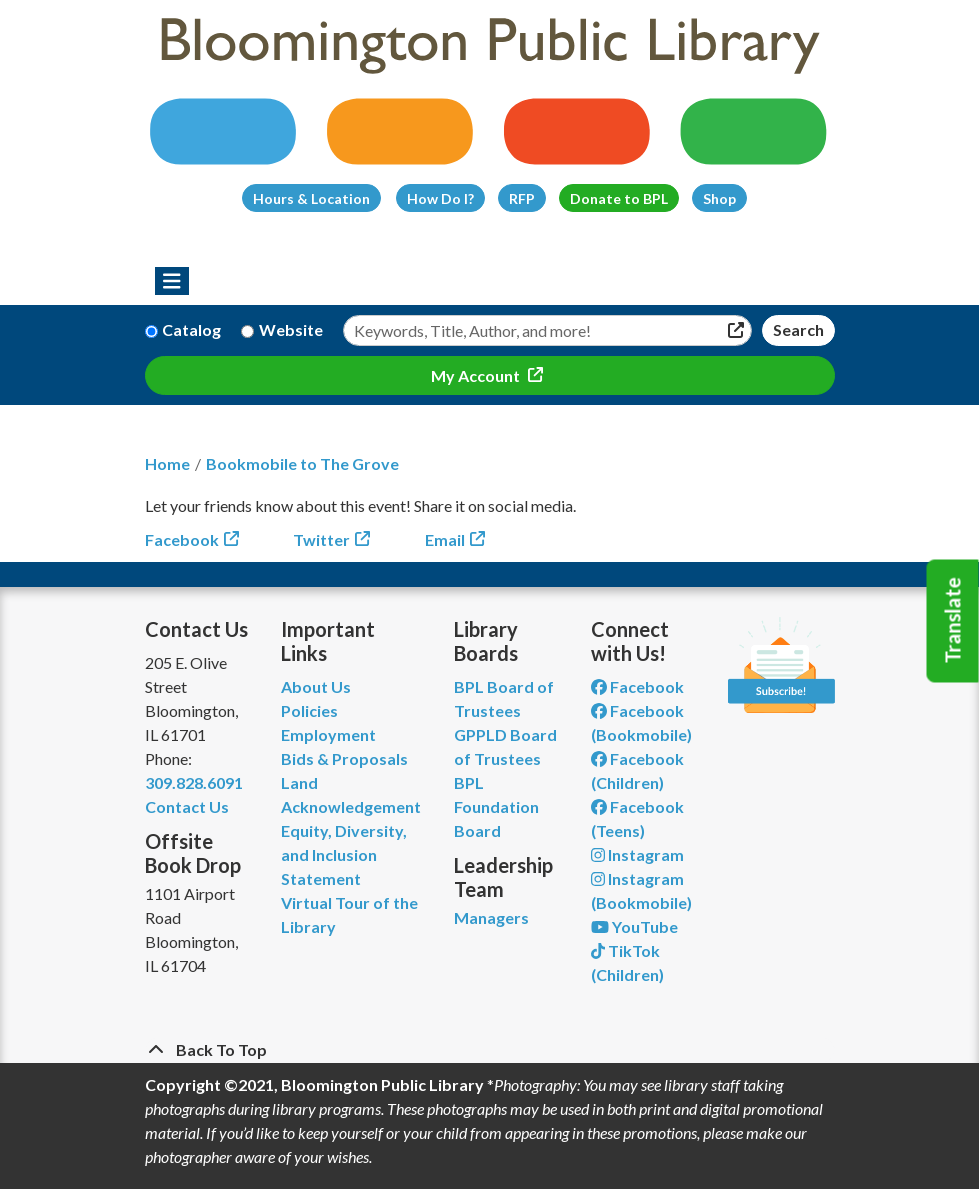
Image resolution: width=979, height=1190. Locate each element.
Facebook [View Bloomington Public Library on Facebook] (637, 686)
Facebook (182, 539)
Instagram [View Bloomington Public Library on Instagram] (637, 854)
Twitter (321, 539)
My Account (477, 375)
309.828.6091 (194, 782)
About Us (316, 686)
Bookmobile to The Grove (302, 463)
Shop (719, 198)
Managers (491, 917)
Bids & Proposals (344, 758)
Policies (309, 710)
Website (291, 329)
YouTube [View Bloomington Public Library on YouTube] (634, 926)
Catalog (191, 329)
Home (167, 463)
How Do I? (440, 198)
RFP (522, 198)
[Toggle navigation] (172, 281)
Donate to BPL (619, 198)
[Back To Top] (490, 1050)
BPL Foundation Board (496, 806)
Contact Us (187, 806)
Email (445, 539)
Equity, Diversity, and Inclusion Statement (344, 854)
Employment (328, 734)
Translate (953, 621)
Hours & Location (311, 198)
